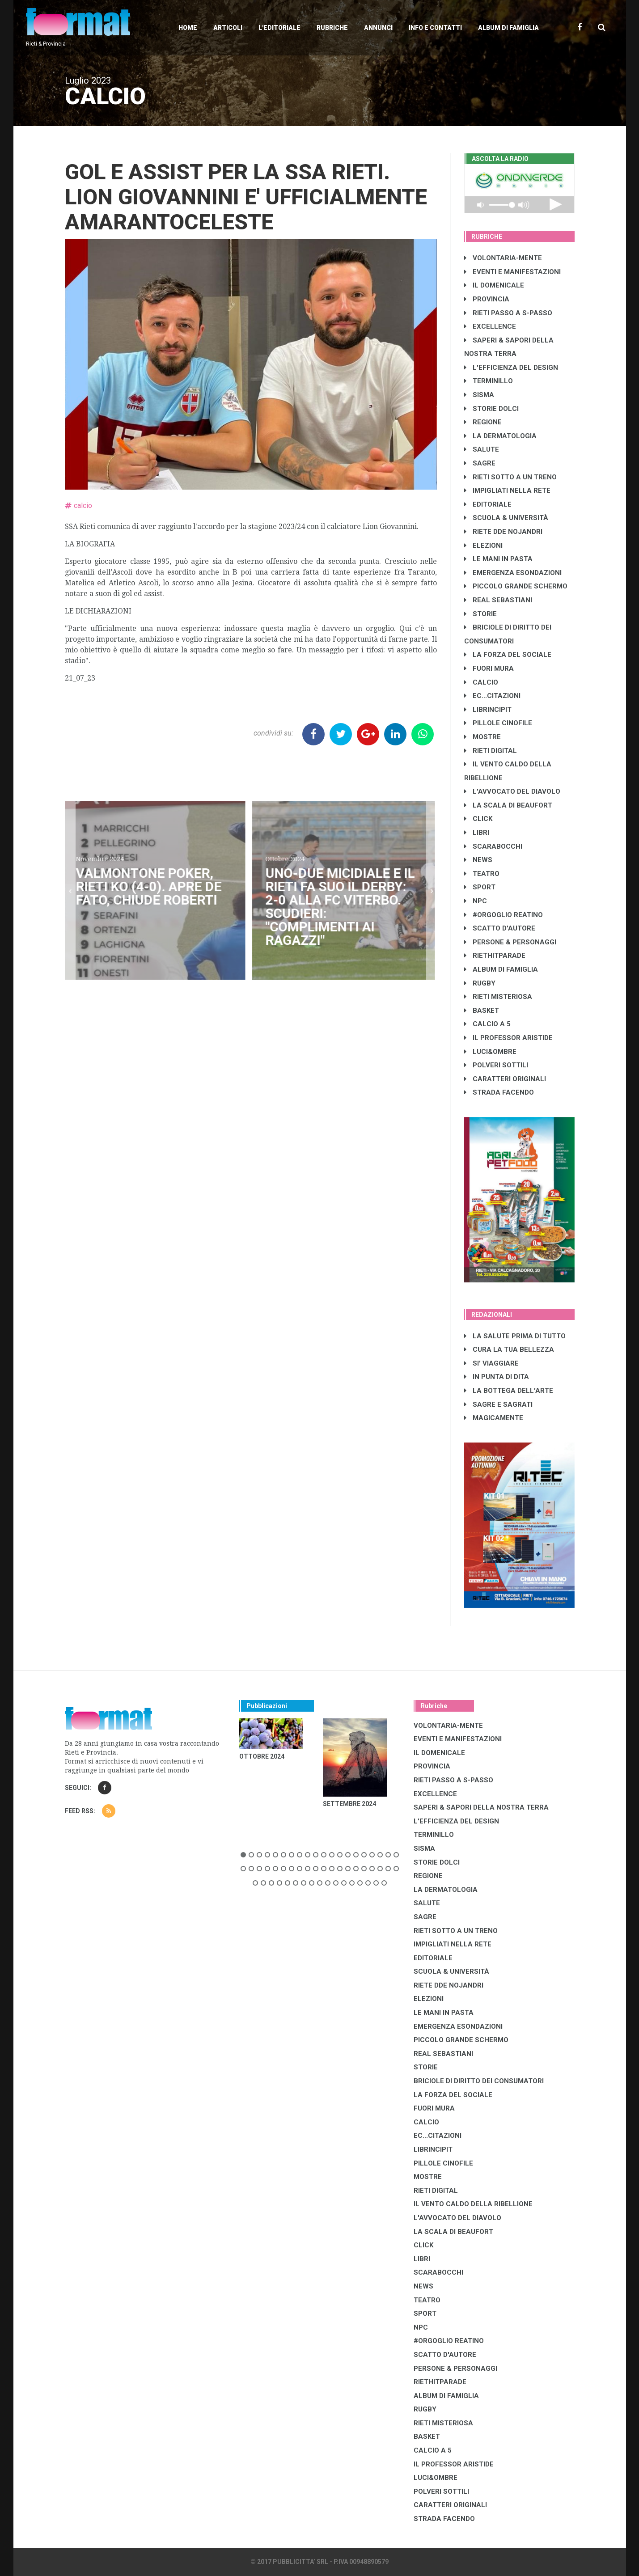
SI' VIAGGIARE (491, 1363)
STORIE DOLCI (491, 409)
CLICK (478, 819)
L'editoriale (279, 27)
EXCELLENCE (490, 326)
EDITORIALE (488, 504)
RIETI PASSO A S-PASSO (508, 313)
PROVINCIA (486, 299)
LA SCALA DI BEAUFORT (508, 805)
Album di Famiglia (508, 27)
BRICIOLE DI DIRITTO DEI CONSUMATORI (479, 2081)
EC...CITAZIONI (492, 696)
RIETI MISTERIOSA (498, 997)
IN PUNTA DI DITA (496, 1377)
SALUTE (481, 449)
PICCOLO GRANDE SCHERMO (515, 586)
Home (187, 27)
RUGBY (479, 983)
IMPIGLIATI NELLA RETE (507, 490)
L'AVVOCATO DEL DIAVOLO (512, 791)
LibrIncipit (488, 710)
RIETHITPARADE (494, 956)
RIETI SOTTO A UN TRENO (510, 477)
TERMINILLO (488, 381)
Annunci (378, 27)
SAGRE (479, 463)
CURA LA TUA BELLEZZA (509, 1349)
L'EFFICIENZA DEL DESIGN (511, 368)
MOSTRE (482, 737)
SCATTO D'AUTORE (499, 928)
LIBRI (476, 833)
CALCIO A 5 (487, 1024)
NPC (475, 901)
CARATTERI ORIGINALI (505, 1079)
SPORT (479, 887)
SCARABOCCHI (493, 846)
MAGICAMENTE (493, 1418)
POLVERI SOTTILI (496, 1065)
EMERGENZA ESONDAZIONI (513, 573)
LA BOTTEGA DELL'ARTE (508, 1391)
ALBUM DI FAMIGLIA (501, 969)
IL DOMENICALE (494, 285)
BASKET (481, 1011)
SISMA (479, 395)
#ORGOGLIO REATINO (503, 915)
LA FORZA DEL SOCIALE (507, 655)
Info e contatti (435, 27)
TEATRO (481, 874)
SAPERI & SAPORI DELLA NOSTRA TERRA (481, 1807)
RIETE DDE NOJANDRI (503, 532)
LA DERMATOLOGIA (500, 436)
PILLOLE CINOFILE (498, 723)
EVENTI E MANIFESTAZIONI (512, 272)
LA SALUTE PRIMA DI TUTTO (515, 1336)
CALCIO (481, 682)
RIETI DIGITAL (490, 751)
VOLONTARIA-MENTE (503, 258)
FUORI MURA (489, 668)
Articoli (227, 27)
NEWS (478, 860)
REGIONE (483, 422)
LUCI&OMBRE (490, 1052)
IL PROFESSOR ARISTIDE (508, 1038)
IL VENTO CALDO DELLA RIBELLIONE (473, 2204)
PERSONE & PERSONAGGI (510, 942)
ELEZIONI (483, 545)
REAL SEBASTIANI (498, 600)
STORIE (480, 614)
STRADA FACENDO (499, 1092)
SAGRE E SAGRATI (498, 1404)
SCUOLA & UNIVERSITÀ (506, 518)
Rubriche (332, 27)
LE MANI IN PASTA (498, 559)
